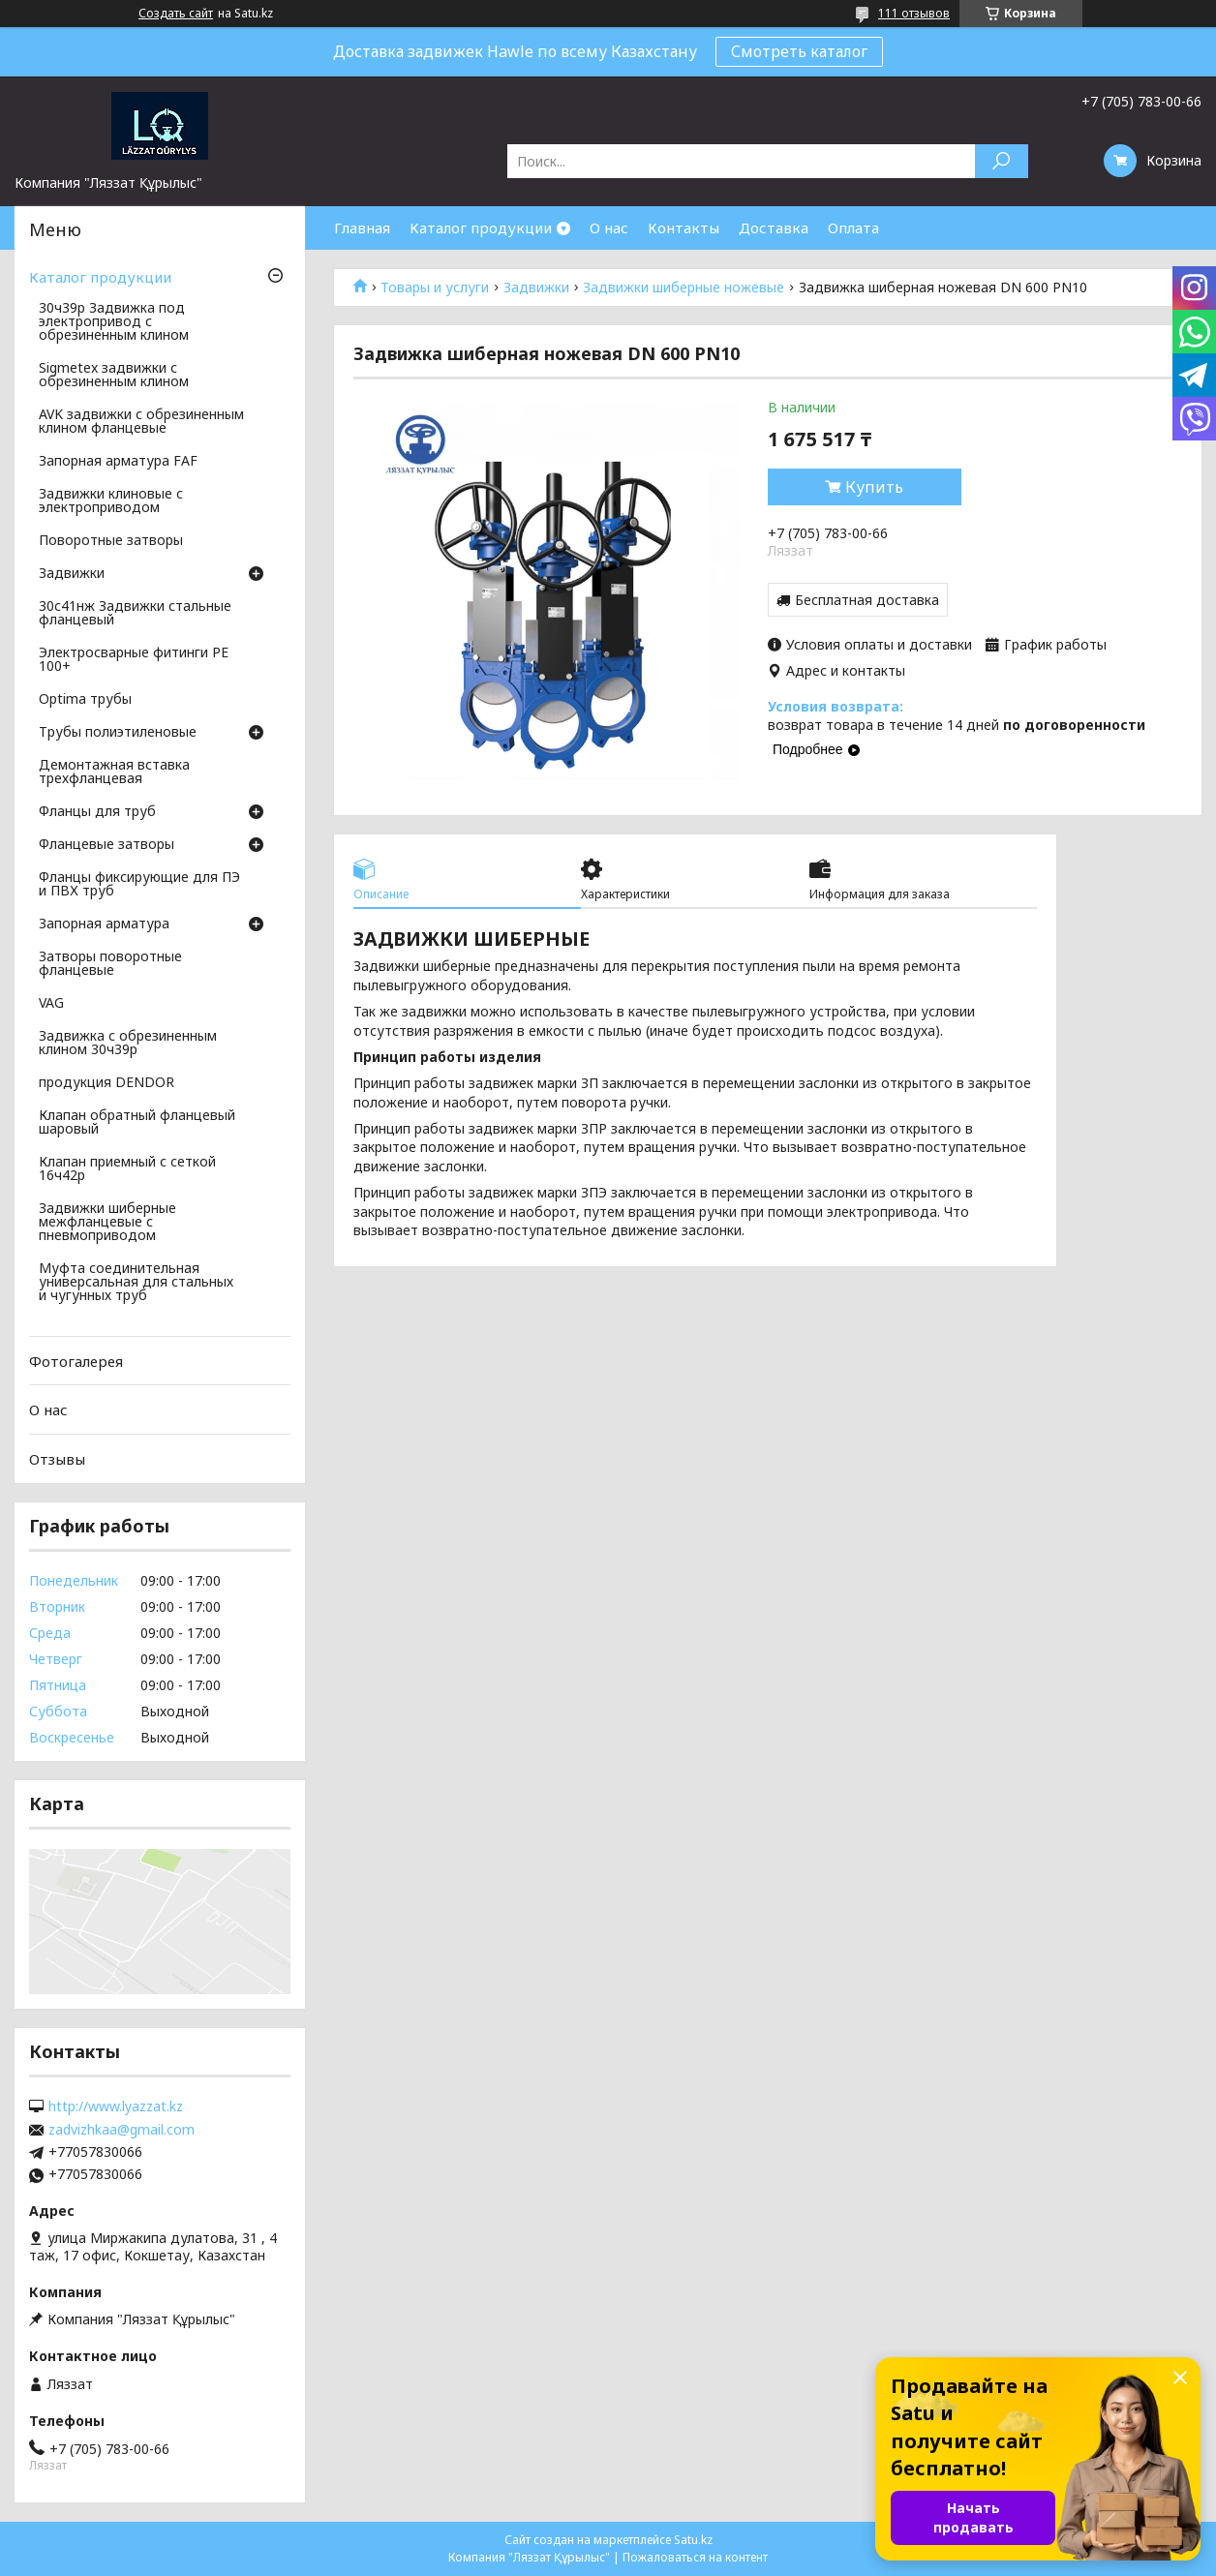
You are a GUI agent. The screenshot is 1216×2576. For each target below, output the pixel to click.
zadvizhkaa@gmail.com (121, 2129)
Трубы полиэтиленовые (118, 733)
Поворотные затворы (111, 541)
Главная (362, 227)
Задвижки (536, 287)
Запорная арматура (104, 924)
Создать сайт (175, 13)
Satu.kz (693, 2539)
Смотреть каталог (799, 51)
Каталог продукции (481, 227)
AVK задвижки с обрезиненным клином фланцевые (141, 422)
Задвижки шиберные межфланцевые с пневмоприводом (107, 1222)
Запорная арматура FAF (118, 462)
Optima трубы (85, 700)
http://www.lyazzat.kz (115, 2106)
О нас (609, 227)
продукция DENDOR (106, 1083)
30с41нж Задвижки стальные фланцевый (135, 613)
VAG (51, 1004)
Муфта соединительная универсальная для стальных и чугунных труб (136, 1282)
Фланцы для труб (97, 812)
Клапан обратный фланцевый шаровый (137, 1122)
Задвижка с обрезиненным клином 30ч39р (128, 1043)
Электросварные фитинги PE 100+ (133, 660)
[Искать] (1001, 161)
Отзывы (57, 1459)
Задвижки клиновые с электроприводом (111, 501)
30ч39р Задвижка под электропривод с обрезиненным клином (114, 322)
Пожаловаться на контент (695, 2557)
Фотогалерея (76, 1361)
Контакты (683, 227)
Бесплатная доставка (867, 600)
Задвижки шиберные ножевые (683, 287)
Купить (874, 487)
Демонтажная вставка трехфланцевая (114, 772)
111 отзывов (914, 13)
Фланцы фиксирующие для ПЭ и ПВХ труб (139, 884)
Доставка (773, 227)
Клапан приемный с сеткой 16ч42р (127, 1169)
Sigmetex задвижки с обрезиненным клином (114, 375)
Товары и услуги (434, 287)
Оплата (853, 227)
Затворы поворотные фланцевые (110, 964)
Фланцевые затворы (106, 845)
